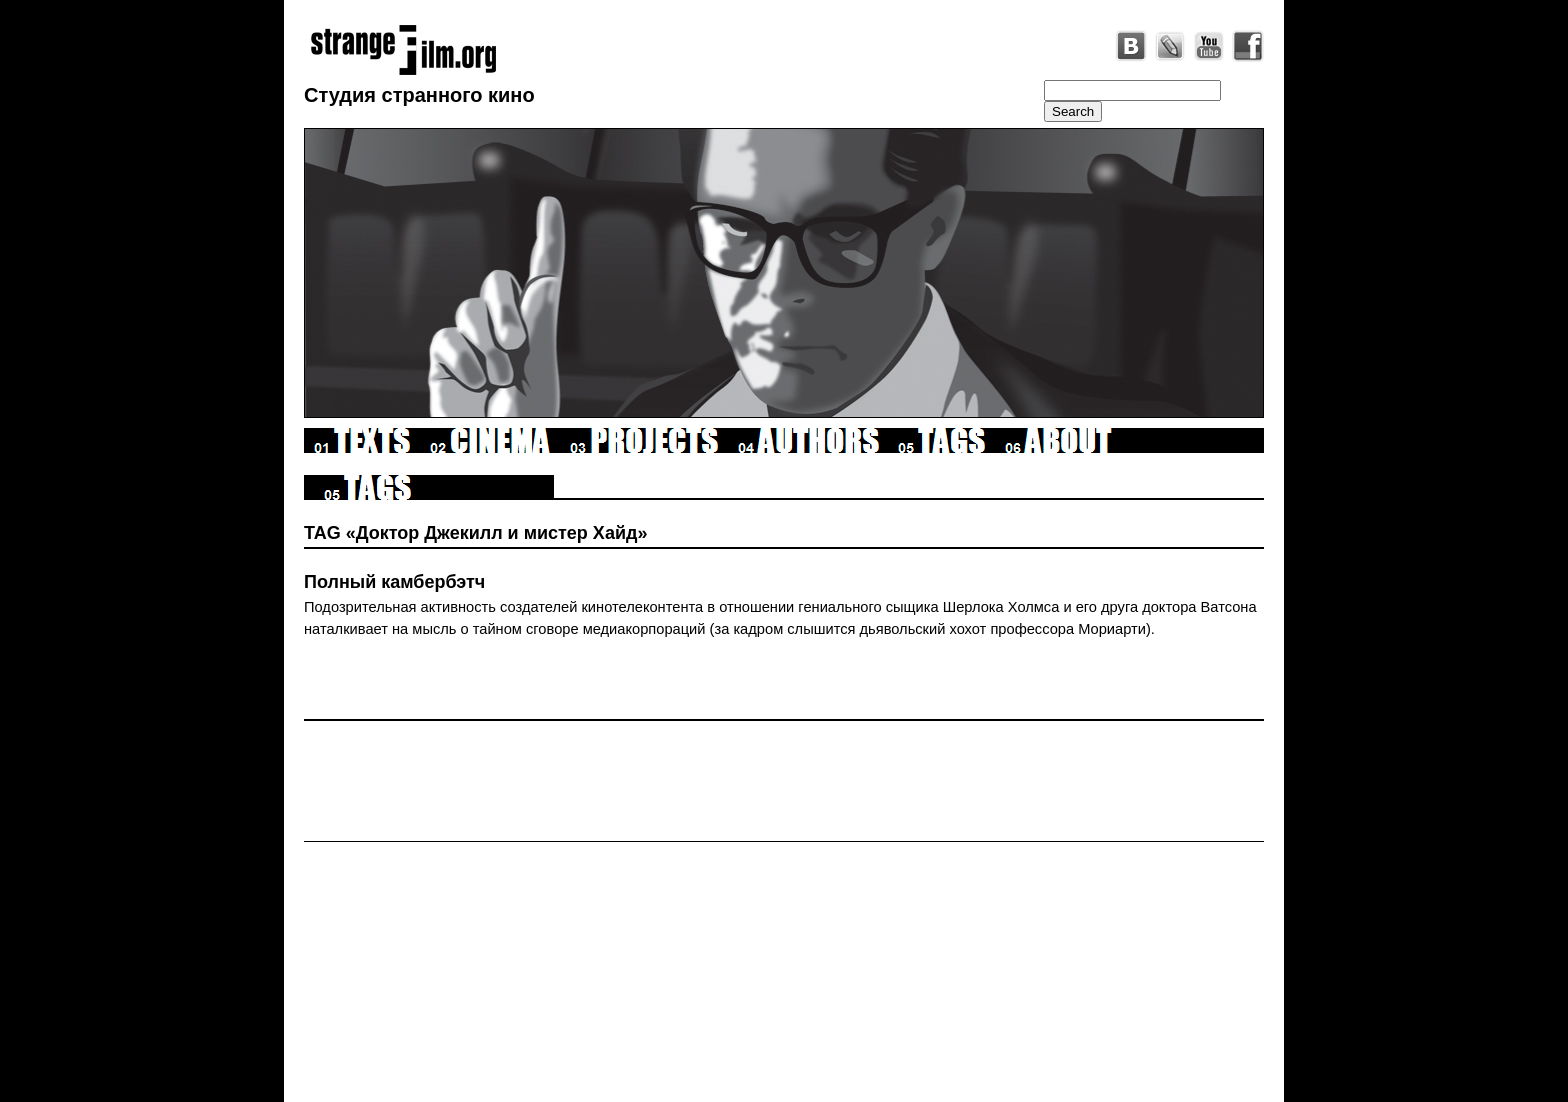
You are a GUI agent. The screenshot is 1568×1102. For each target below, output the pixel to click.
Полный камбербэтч (394, 582)
